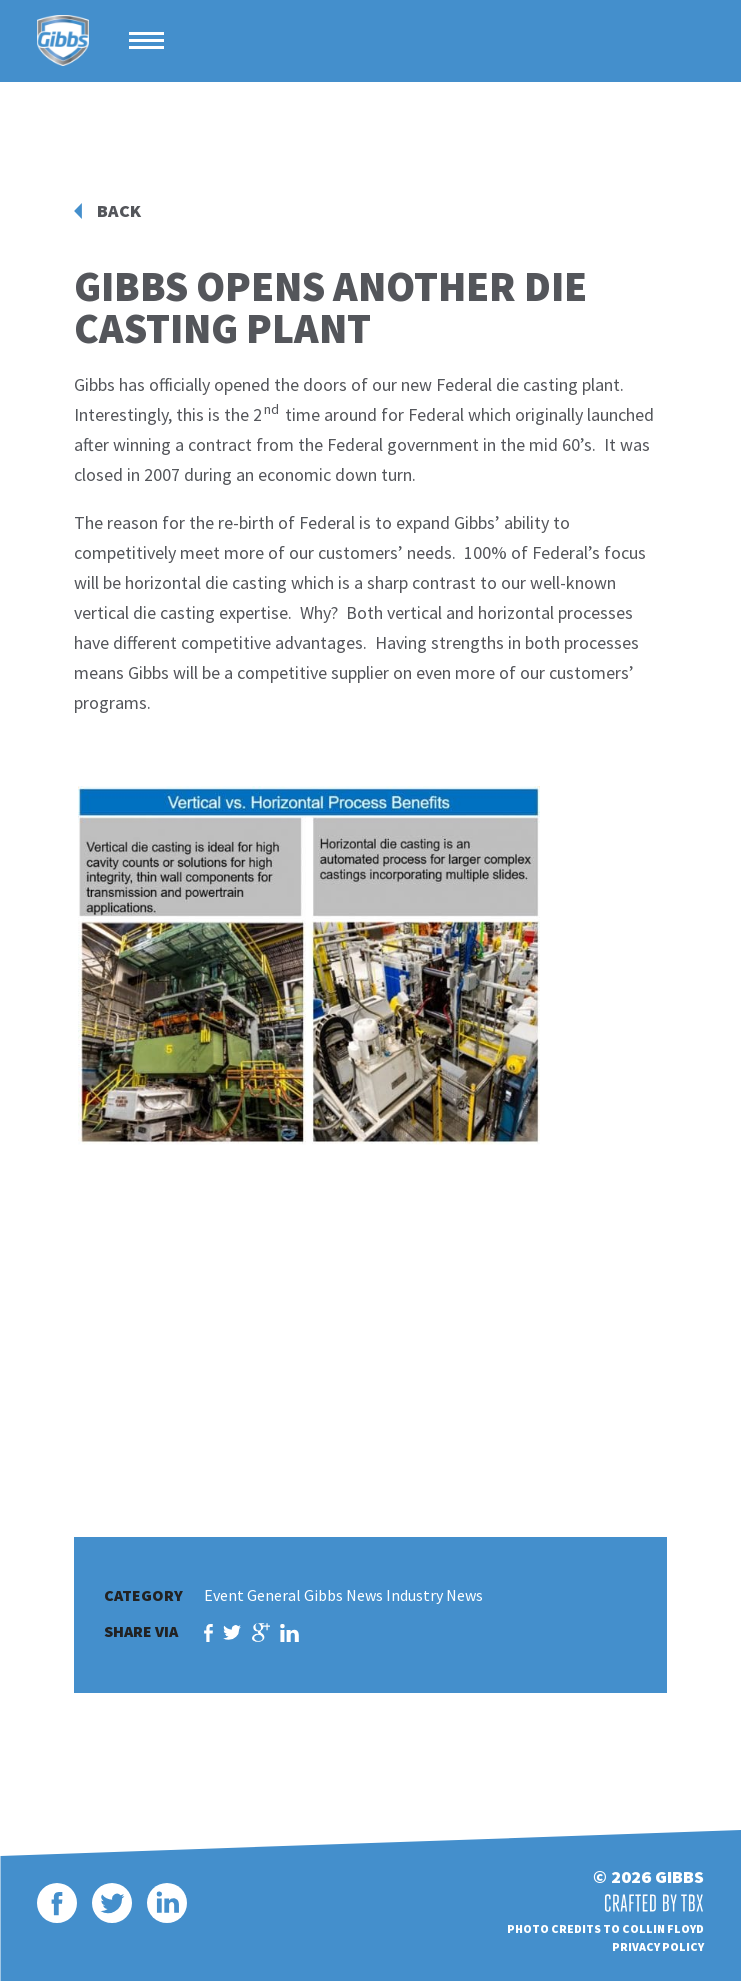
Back (119, 211)
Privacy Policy (658, 1946)
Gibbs (63, 41)
